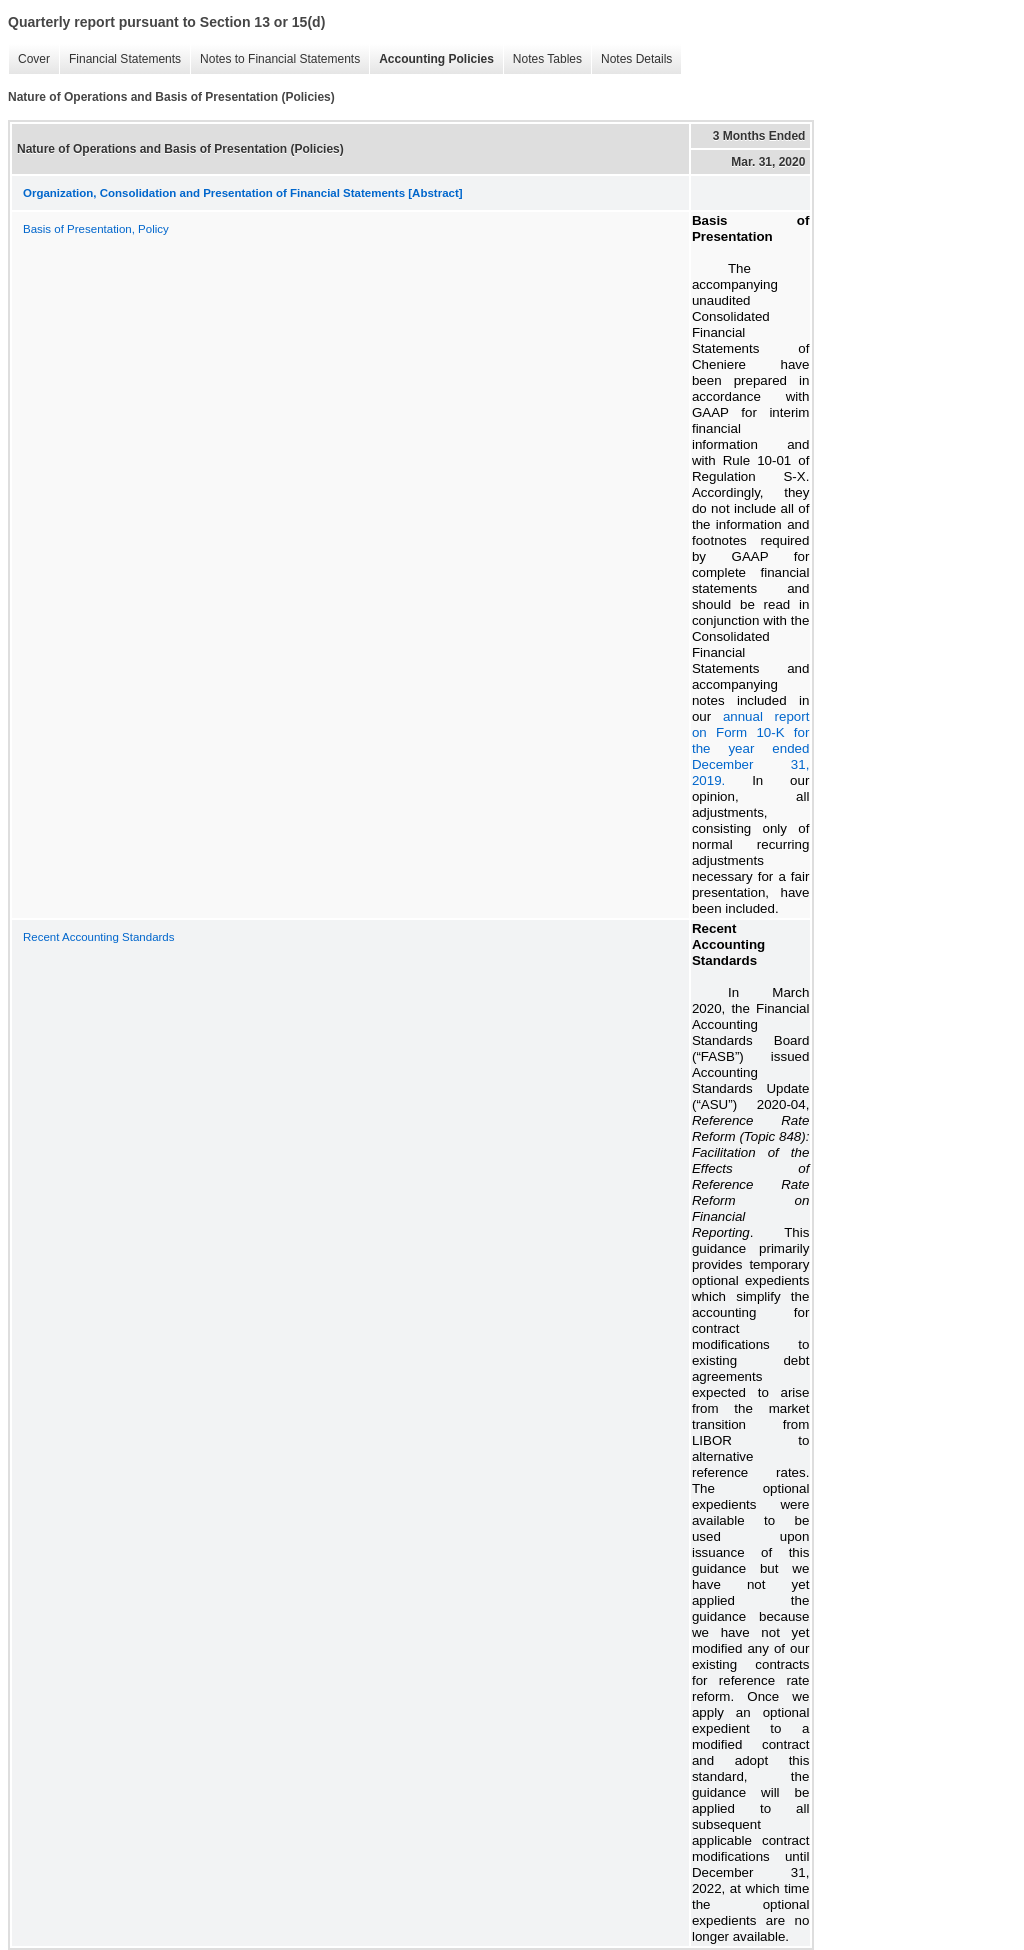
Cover (34, 59)
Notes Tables (547, 59)
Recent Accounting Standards (99, 937)
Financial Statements (125, 59)
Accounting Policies (436, 59)
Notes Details (636, 59)
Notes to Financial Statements (280, 59)
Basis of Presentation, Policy (96, 229)
